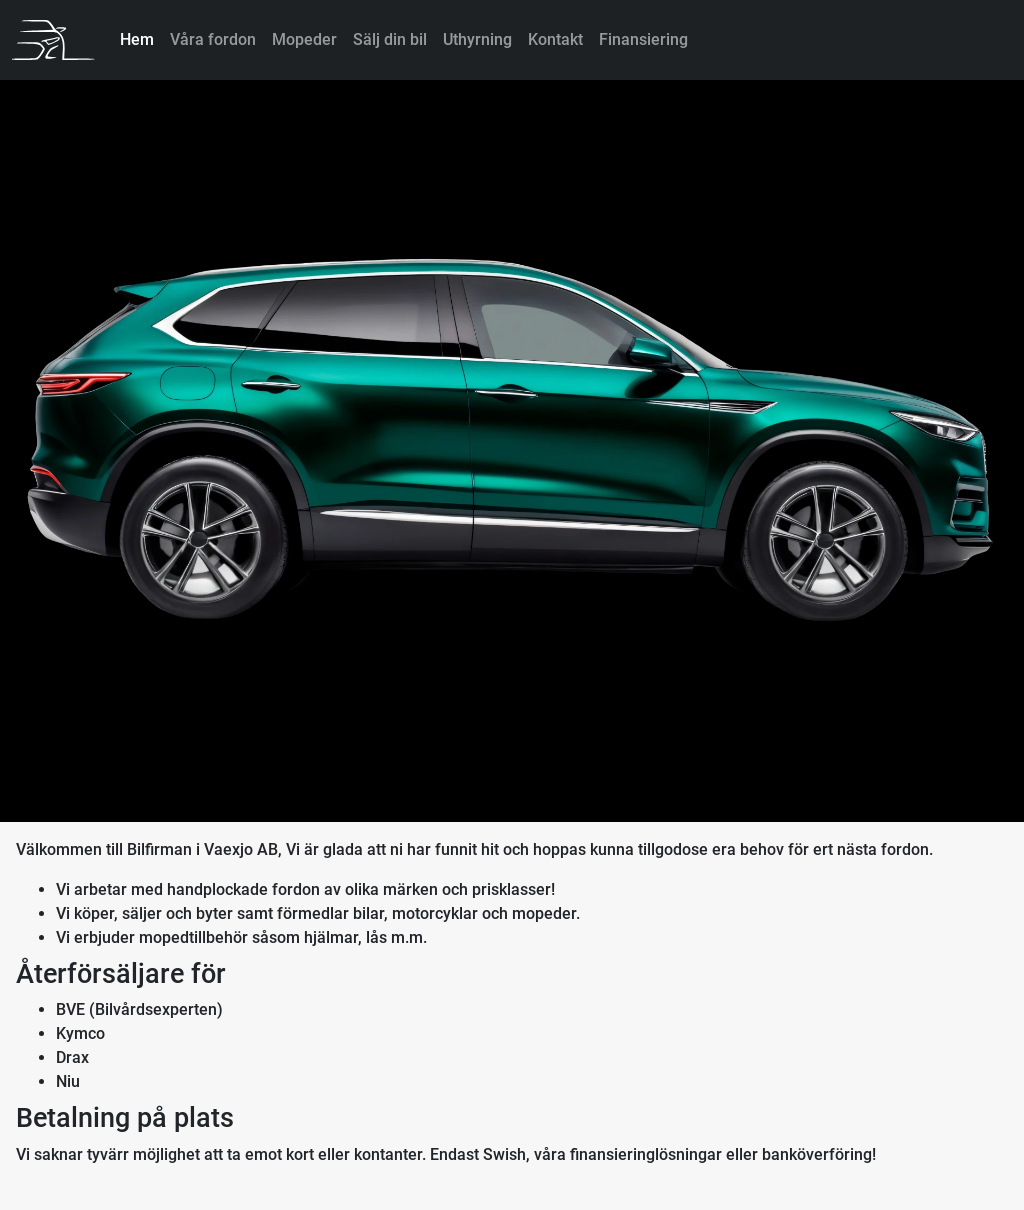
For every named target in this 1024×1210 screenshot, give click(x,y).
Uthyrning (477, 39)
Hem (137, 39)
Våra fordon (213, 39)
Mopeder (304, 39)
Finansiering (643, 39)
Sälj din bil (390, 39)
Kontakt (555, 39)
